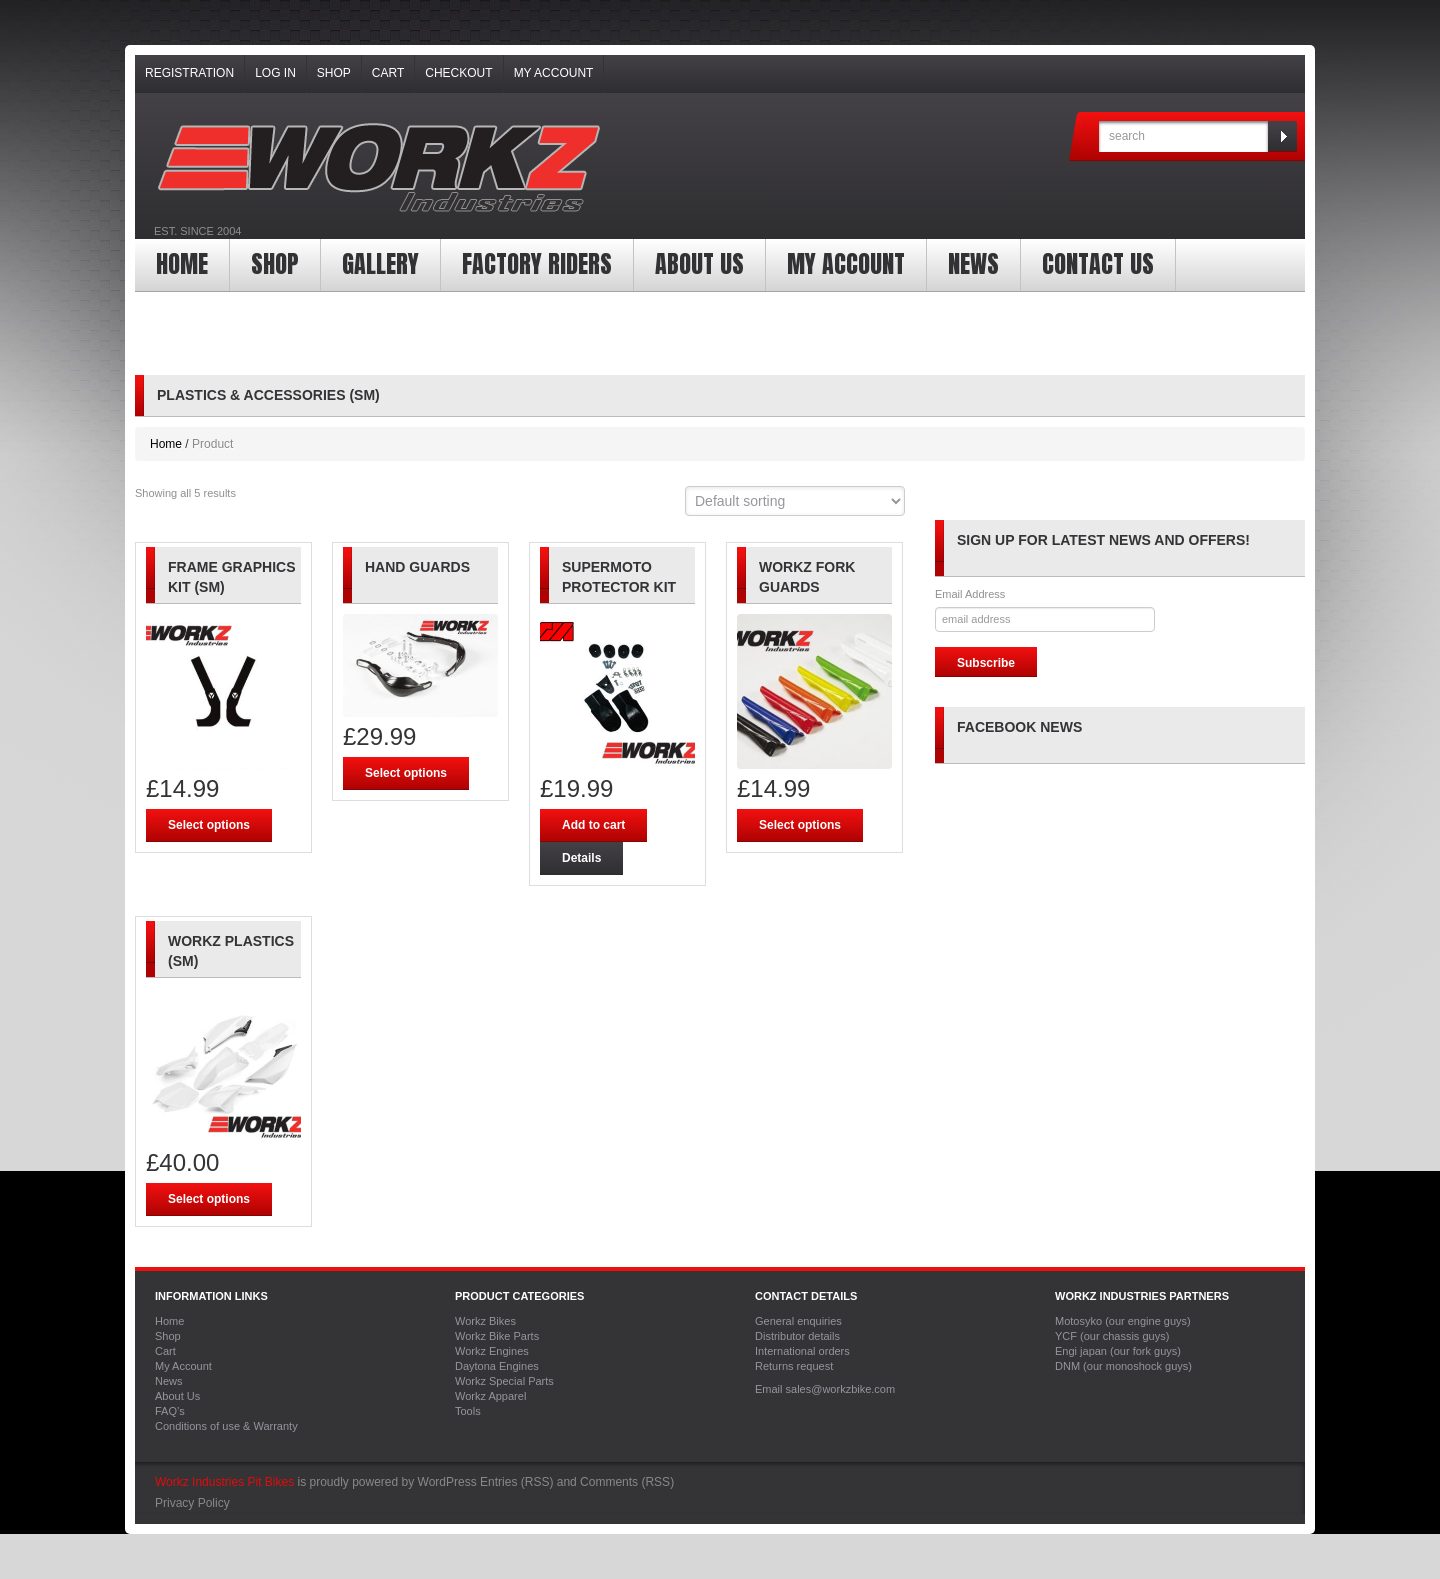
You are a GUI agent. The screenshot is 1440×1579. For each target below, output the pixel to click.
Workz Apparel (490, 1396)
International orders (802, 1351)
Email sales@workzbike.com (825, 1389)
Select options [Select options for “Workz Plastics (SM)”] (209, 1199)
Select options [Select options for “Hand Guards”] (406, 773)
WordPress (447, 1482)
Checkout (458, 73)
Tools (468, 1411)
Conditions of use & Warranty (226, 1426)
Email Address (970, 594)
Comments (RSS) (627, 1482)
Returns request (794, 1366)
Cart (388, 73)
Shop (334, 73)
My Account (554, 73)
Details (581, 858)
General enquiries (798, 1321)
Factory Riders (537, 264)
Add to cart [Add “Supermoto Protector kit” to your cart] (593, 825)
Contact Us (1098, 264)
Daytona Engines (497, 1366)
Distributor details (797, 1336)
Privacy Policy (192, 1503)
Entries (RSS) (516, 1482)
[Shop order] (795, 501)
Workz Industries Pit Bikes (224, 1482)
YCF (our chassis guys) (1112, 1336)
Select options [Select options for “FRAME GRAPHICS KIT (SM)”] (209, 825)
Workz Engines (492, 1351)
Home (182, 264)
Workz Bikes (485, 1321)
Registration (189, 73)
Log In (275, 73)
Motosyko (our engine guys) (1123, 1321)
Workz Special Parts (504, 1381)
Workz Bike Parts (497, 1336)
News (973, 264)
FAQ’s (170, 1411)
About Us (699, 264)
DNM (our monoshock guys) (1123, 1366)
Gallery (380, 264)
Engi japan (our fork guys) (1118, 1351)
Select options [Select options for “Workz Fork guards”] (800, 825)
